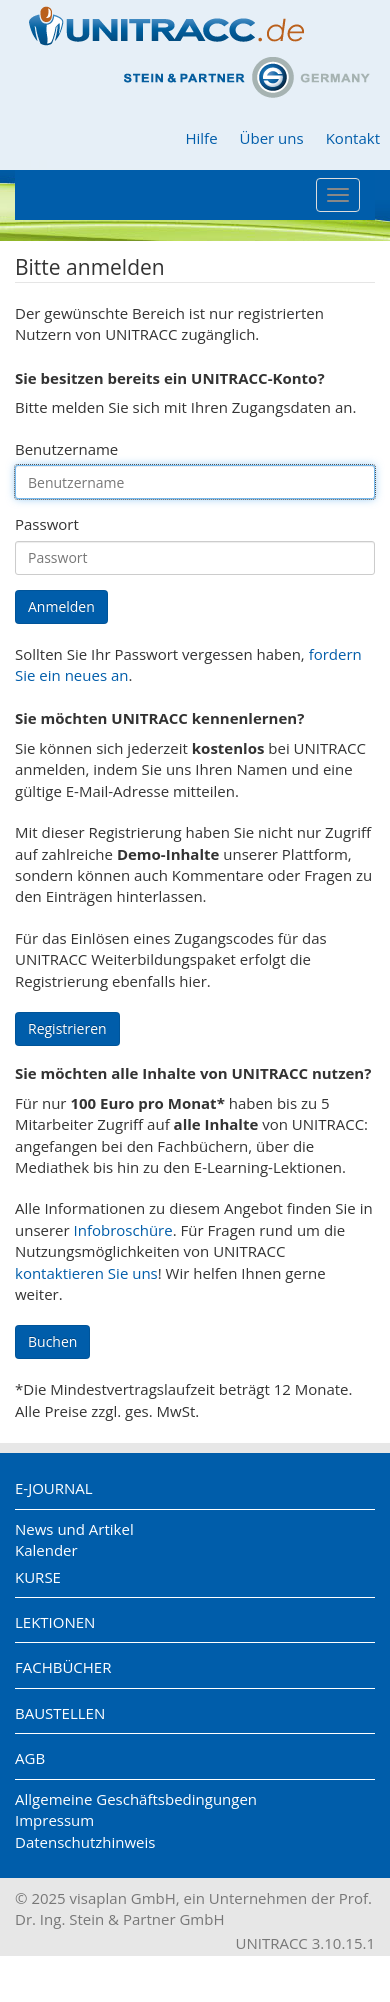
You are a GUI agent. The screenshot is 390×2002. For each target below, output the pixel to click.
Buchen (52, 1341)
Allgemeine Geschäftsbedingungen (136, 1799)
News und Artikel (74, 1529)
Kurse (38, 1577)
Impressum (54, 1820)
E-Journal (54, 1488)
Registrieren (67, 1028)
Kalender (46, 1550)
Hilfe (201, 138)
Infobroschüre (123, 1230)
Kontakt (353, 138)
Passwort (47, 524)
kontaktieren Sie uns (86, 1273)
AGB (30, 1758)
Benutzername (66, 449)
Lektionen (55, 1622)
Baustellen (60, 1713)
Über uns (272, 138)
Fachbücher (63, 1667)
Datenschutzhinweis (85, 1842)
